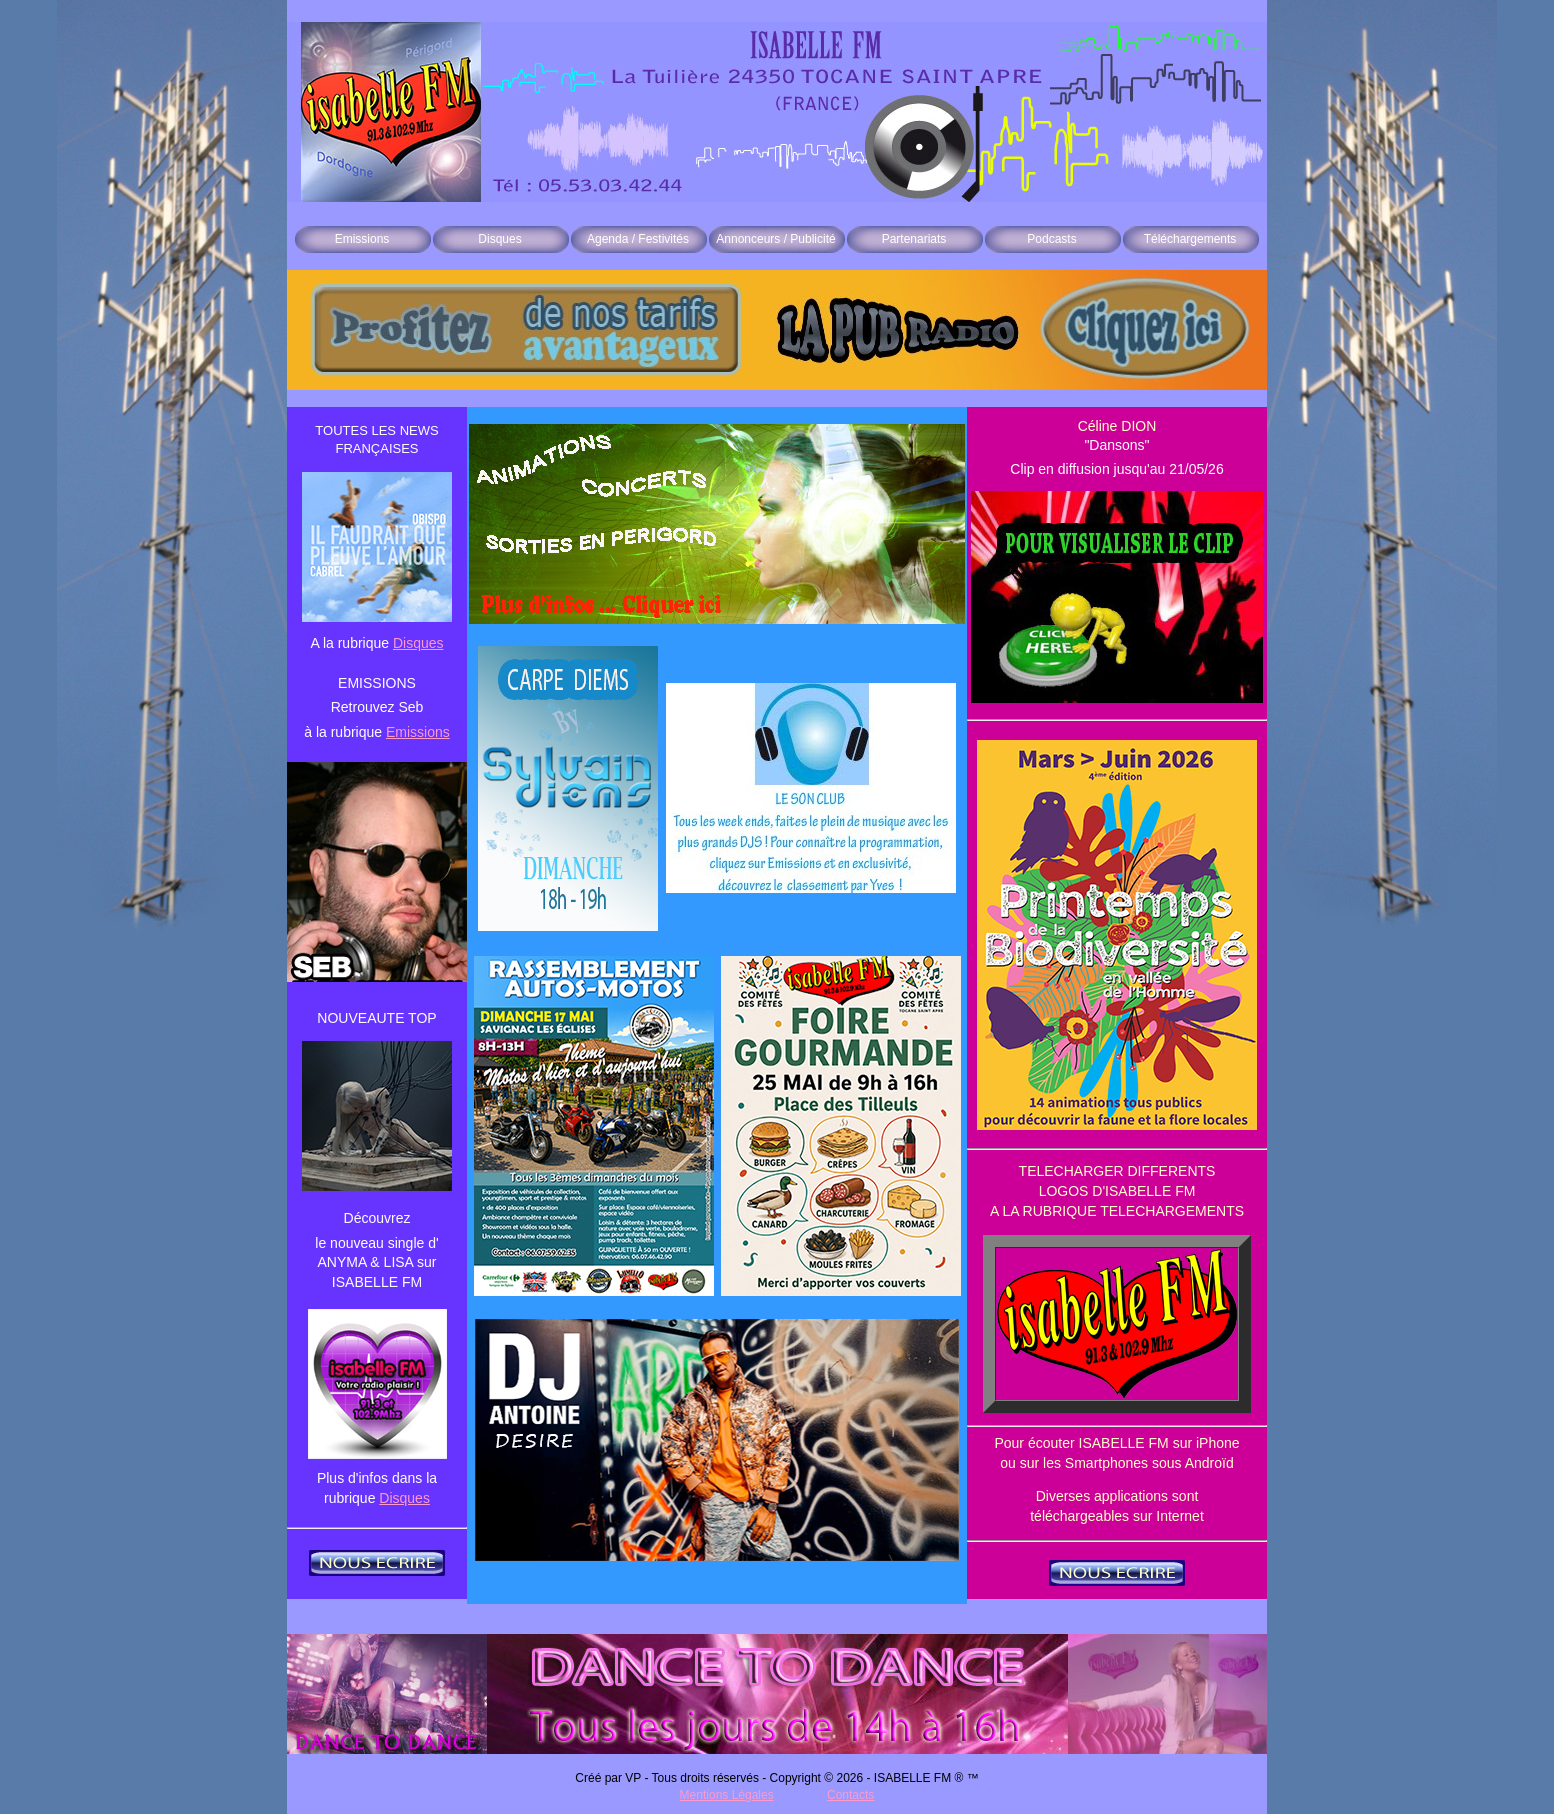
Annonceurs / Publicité (775, 239)
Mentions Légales (727, 1795)
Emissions (362, 239)
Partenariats (914, 239)
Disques (499, 239)
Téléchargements (1190, 239)
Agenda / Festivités (638, 239)
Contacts (850, 1795)
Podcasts (1051, 239)
